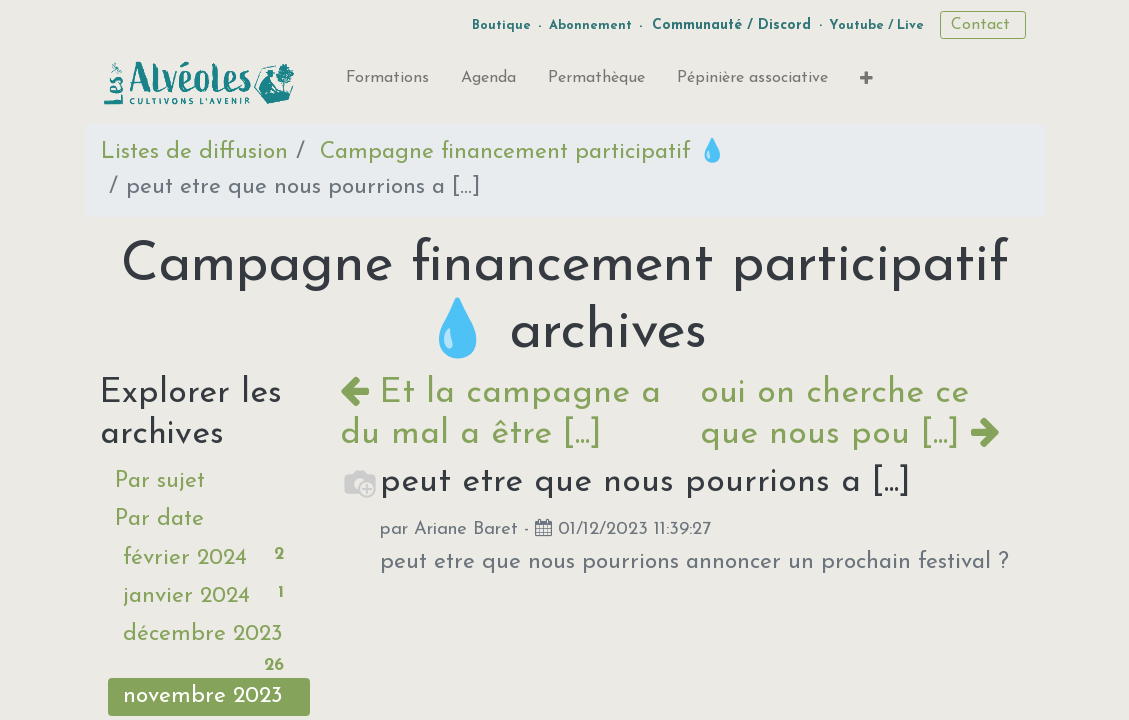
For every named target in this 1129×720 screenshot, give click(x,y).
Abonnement (590, 25)
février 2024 (209, 556)
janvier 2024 (209, 594)
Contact (983, 25)
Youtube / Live (876, 25)
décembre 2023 (209, 638)
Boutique (501, 25)
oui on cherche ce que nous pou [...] (850, 413)
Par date (159, 519)
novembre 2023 (209, 700)
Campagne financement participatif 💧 (523, 152)
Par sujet (160, 481)
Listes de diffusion (194, 152)
